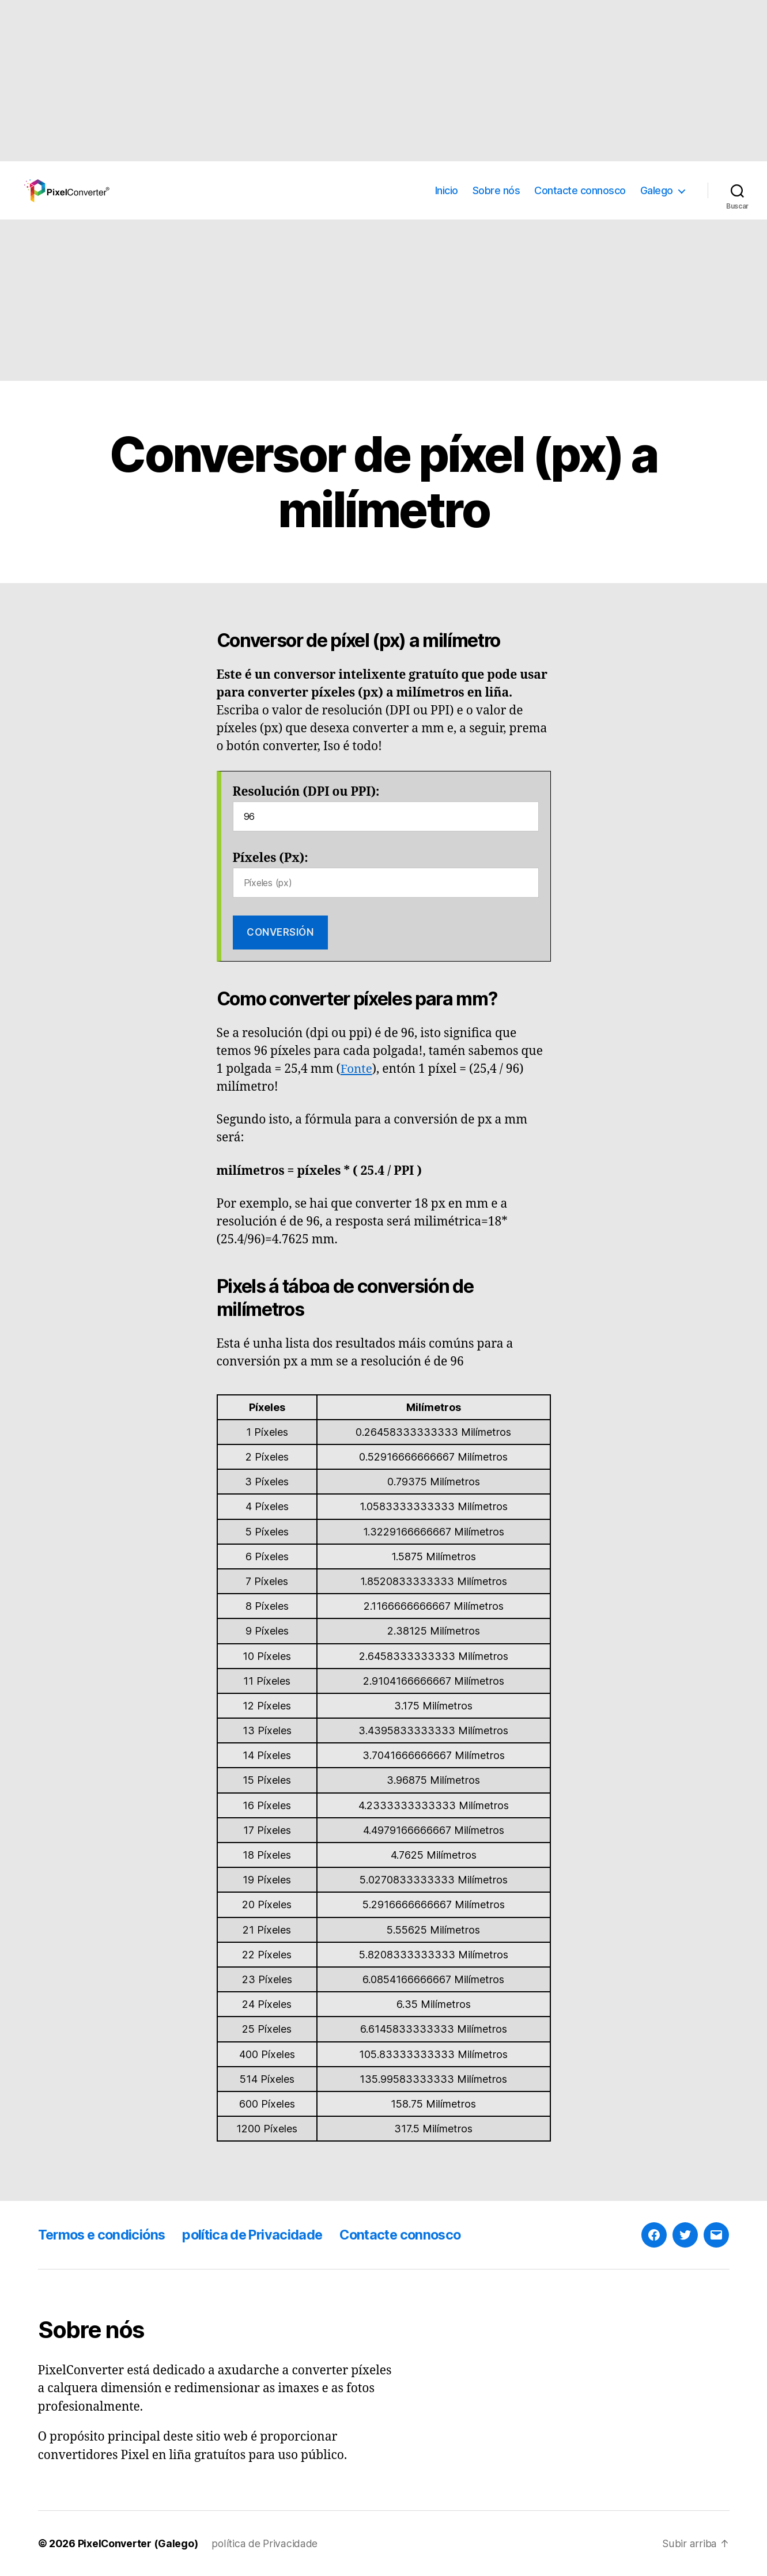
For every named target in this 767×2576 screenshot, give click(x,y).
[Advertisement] (346, 80)
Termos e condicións (104, 2234)
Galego (656, 190)
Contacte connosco (580, 190)
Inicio (446, 190)
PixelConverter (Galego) (138, 2543)
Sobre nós (496, 190)
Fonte (357, 1069)
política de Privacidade (260, 2234)
